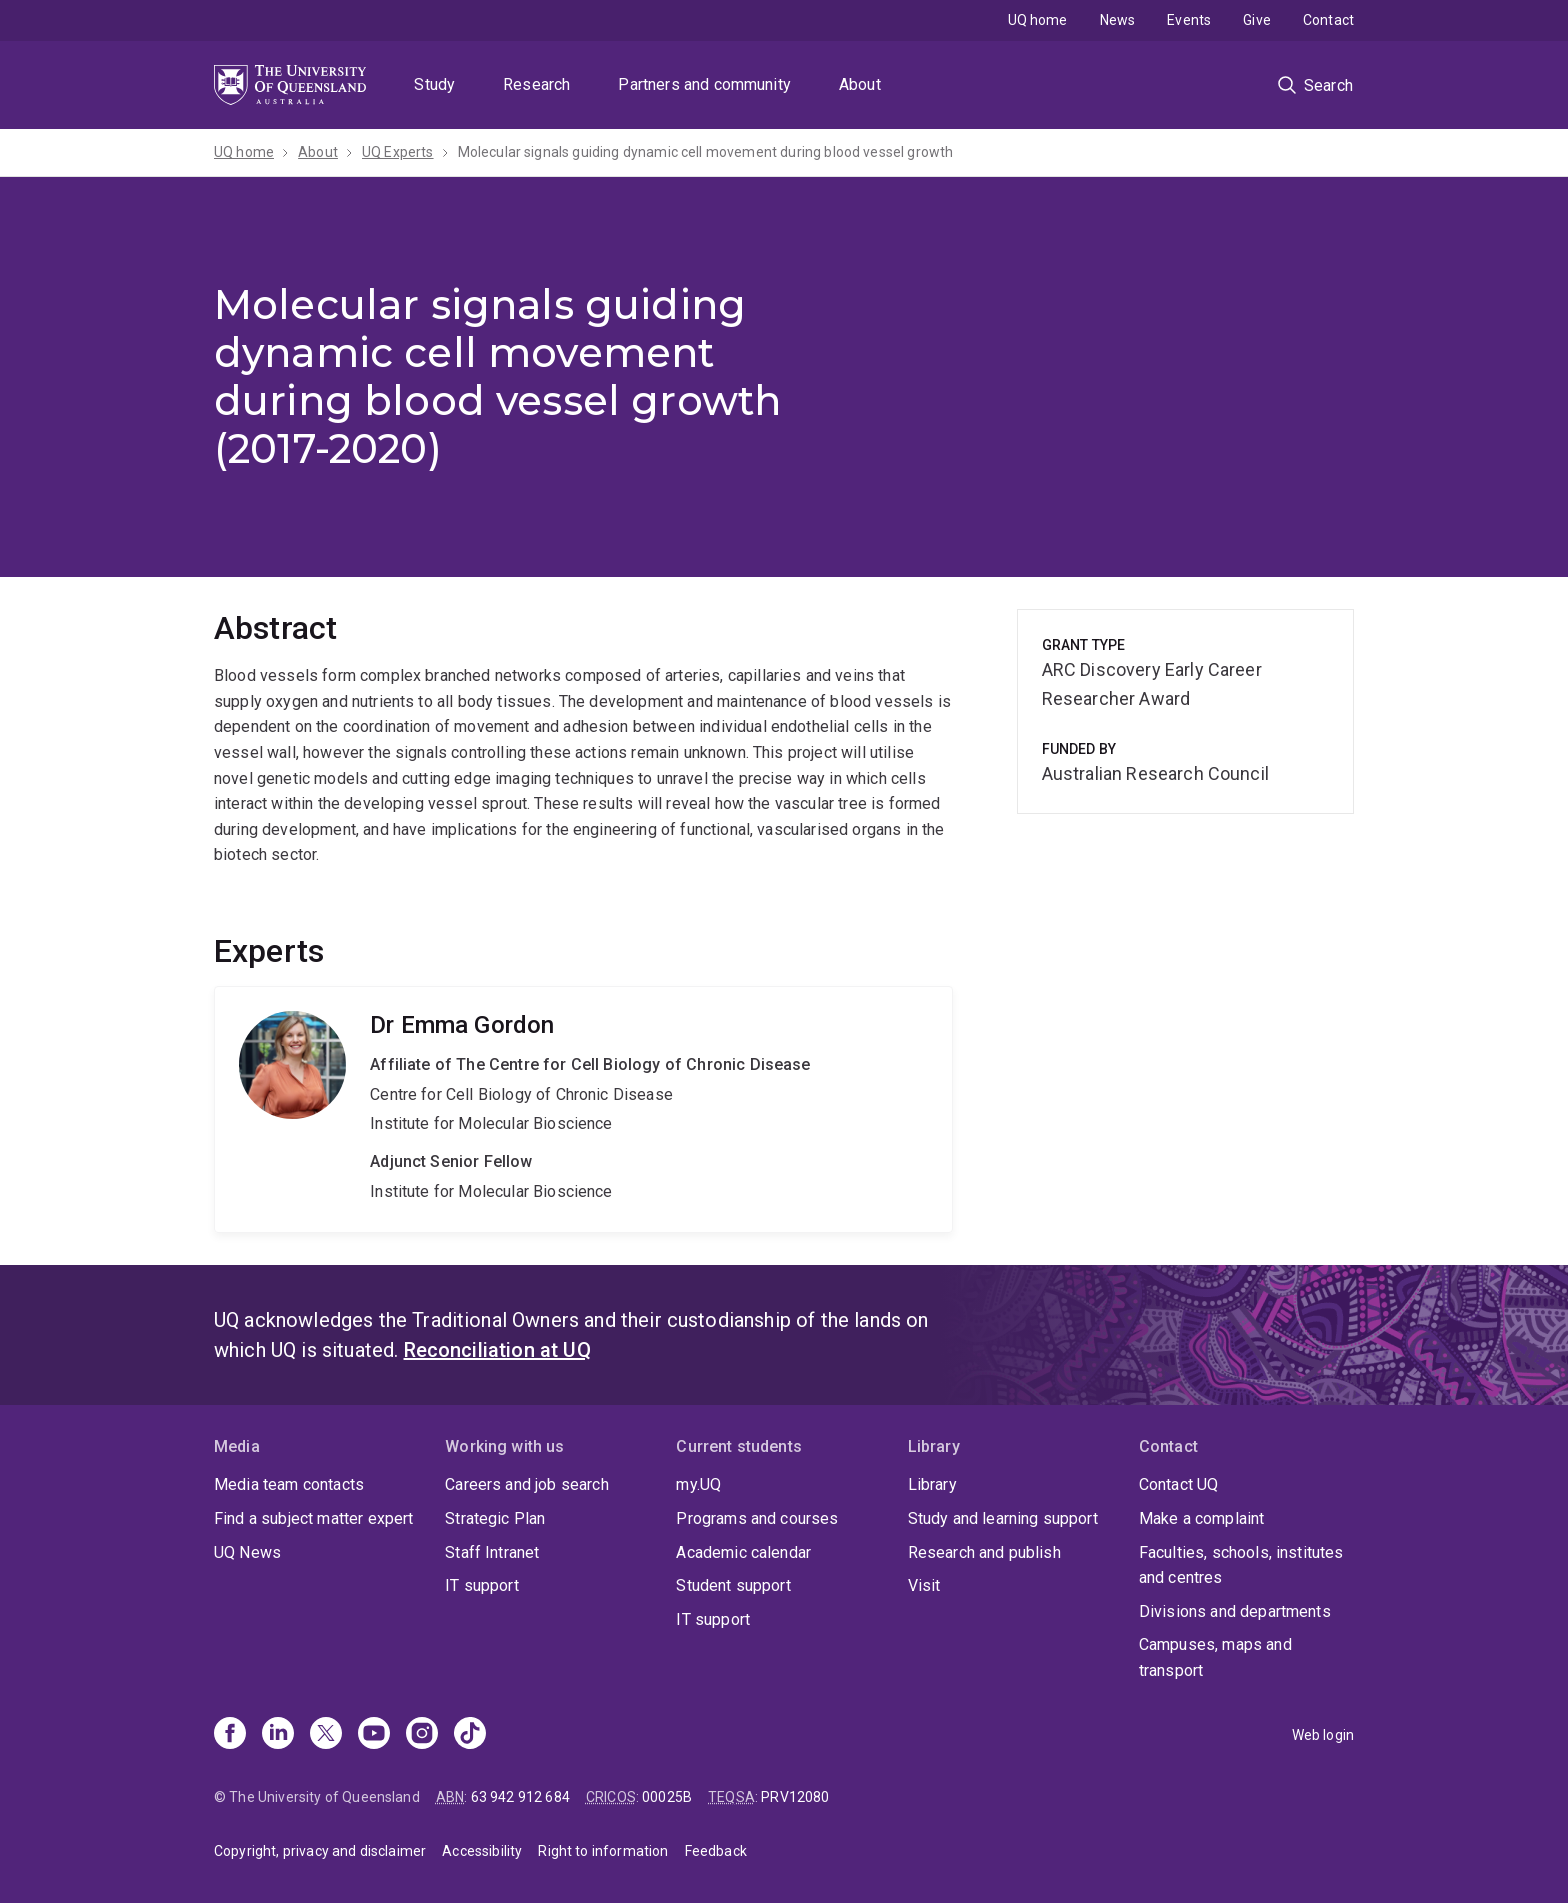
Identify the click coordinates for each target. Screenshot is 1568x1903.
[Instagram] (422, 1735)
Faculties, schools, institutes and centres (1241, 1565)
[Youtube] (374, 1735)
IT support (482, 1585)
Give (1257, 20)
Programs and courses (757, 1518)
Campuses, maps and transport (1215, 1657)
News (1118, 20)
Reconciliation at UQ (497, 1350)
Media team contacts (289, 1484)
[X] (326, 1735)
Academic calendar (743, 1552)
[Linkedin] (278, 1735)
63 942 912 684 (520, 1797)
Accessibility (482, 1851)
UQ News (247, 1552)
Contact (1328, 20)
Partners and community (704, 84)
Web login (1323, 1735)
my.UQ (698, 1484)
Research (536, 84)
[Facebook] (230, 1735)
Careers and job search (527, 1484)
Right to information (603, 1851)
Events (1189, 20)
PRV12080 (795, 1797)
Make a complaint (1202, 1518)
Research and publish (984, 1552)
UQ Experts (398, 152)
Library (932, 1484)
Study (434, 84)
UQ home (1038, 20)
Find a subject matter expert (313, 1518)
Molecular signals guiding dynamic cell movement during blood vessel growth (706, 152)
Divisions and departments (1235, 1611)
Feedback (716, 1851)
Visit (924, 1585)
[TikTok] (470, 1735)
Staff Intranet (492, 1552)
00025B (667, 1797)
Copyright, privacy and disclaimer (320, 1851)
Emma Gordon (583, 1109)
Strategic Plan (495, 1518)
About (860, 84)
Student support (733, 1585)
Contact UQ (1179, 1484)
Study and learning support (1003, 1518)
